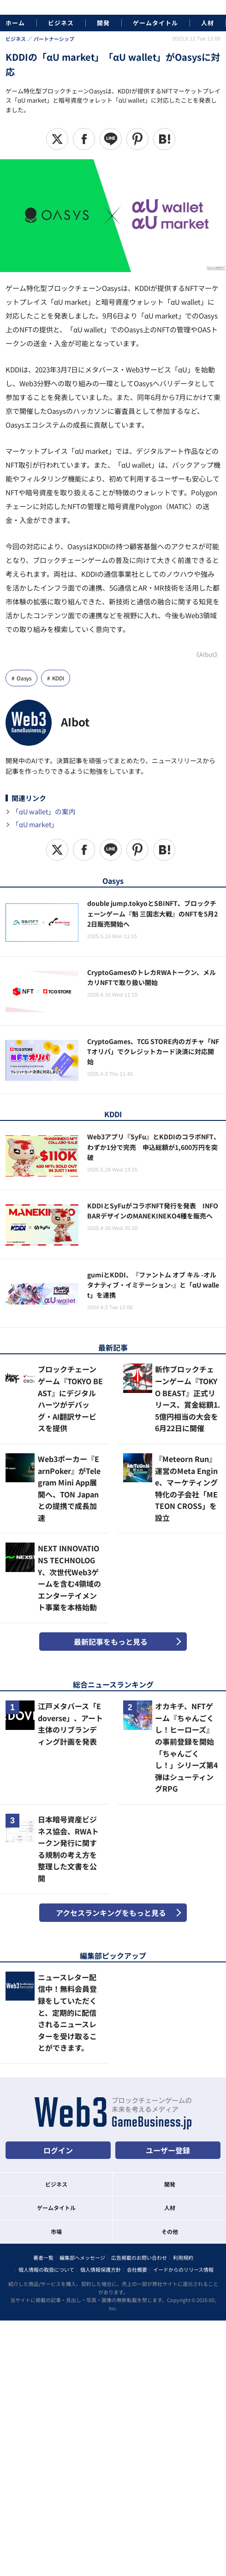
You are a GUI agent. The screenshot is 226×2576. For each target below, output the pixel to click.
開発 (103, 23)
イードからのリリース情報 (183, 2269)
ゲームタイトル (155, 23)
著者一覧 (43, 2257)
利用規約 (183, 2257)
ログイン (58, 2150)
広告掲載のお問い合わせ (139, 2257)
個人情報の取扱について (46, 2269)
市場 (56, 2231)
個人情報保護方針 (100, 2269)
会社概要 (137, 2269)
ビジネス (61, 23)
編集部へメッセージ (82, 2257)
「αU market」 (35, 824)
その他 (169, 2231)
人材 (207, 23)
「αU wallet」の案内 (44, 811)
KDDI (58, 678)
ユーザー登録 (168, 2150)
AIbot (75, 722)
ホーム (15, 23)
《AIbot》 (206, 654)
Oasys (24, 678)
